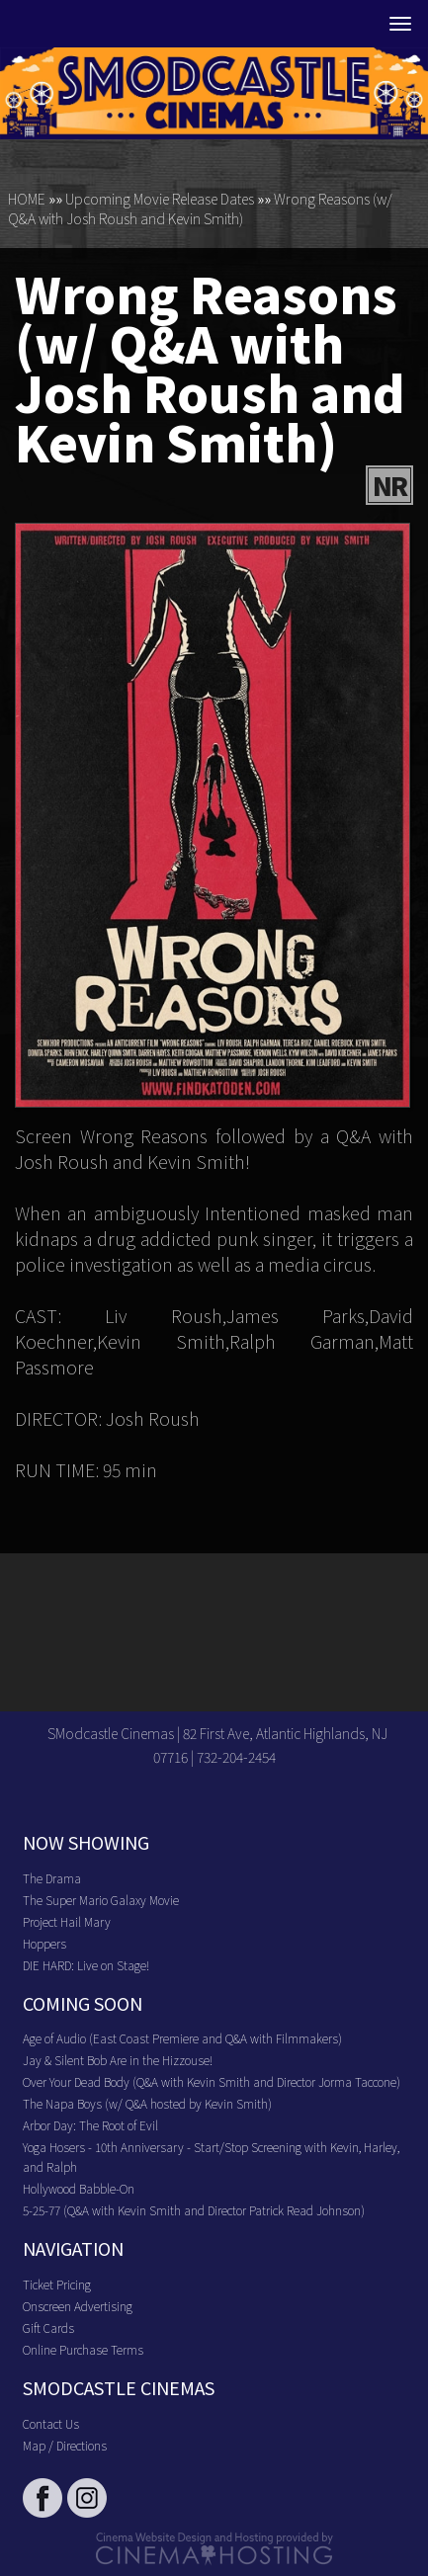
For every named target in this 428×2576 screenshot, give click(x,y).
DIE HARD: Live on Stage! (86, 1964)
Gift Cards (48, 2327)
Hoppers (44, 1943)
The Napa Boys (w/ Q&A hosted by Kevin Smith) (147, 2103)
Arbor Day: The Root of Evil (90, 2125)
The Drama (52, 1878)
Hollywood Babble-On (78, 2188)
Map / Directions (65, 2445)
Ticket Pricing (57, 2284)
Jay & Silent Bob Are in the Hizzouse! (118, 2059)
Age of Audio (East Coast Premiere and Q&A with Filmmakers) (182, 2038)
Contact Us (51, 2423)
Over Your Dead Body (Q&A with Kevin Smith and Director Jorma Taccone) (211, 2081)
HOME (26, 198)
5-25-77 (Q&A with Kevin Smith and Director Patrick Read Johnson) (194, 2210)
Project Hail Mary (67, 1921)
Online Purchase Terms (83, 2349)
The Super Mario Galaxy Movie (101, 1899)
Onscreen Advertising (77, 2305)
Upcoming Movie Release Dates (159, 198)
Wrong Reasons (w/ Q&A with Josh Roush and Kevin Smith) (200, 208)
